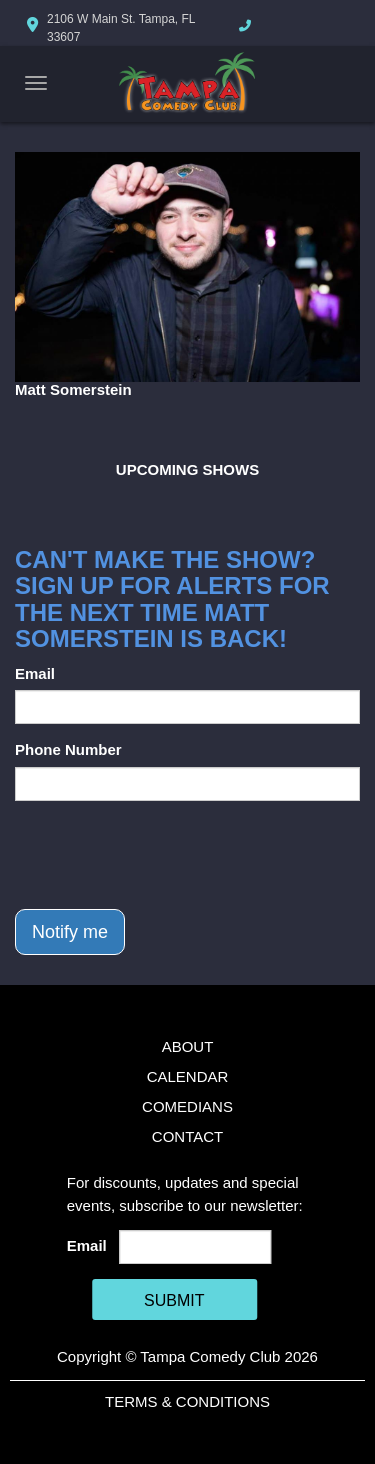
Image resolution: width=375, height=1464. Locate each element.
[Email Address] (195, 1247)
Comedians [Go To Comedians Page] (187, 1106)
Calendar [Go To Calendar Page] (188, 1076)
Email (35, 673)
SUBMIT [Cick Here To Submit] (174, 1300)
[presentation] (167, 855)
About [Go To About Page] (188, 1046)
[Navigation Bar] (36, 83)
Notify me (70, 932)
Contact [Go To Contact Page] (187, 1136)
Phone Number (68, 749)
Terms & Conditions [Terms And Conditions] (187, 1401)
